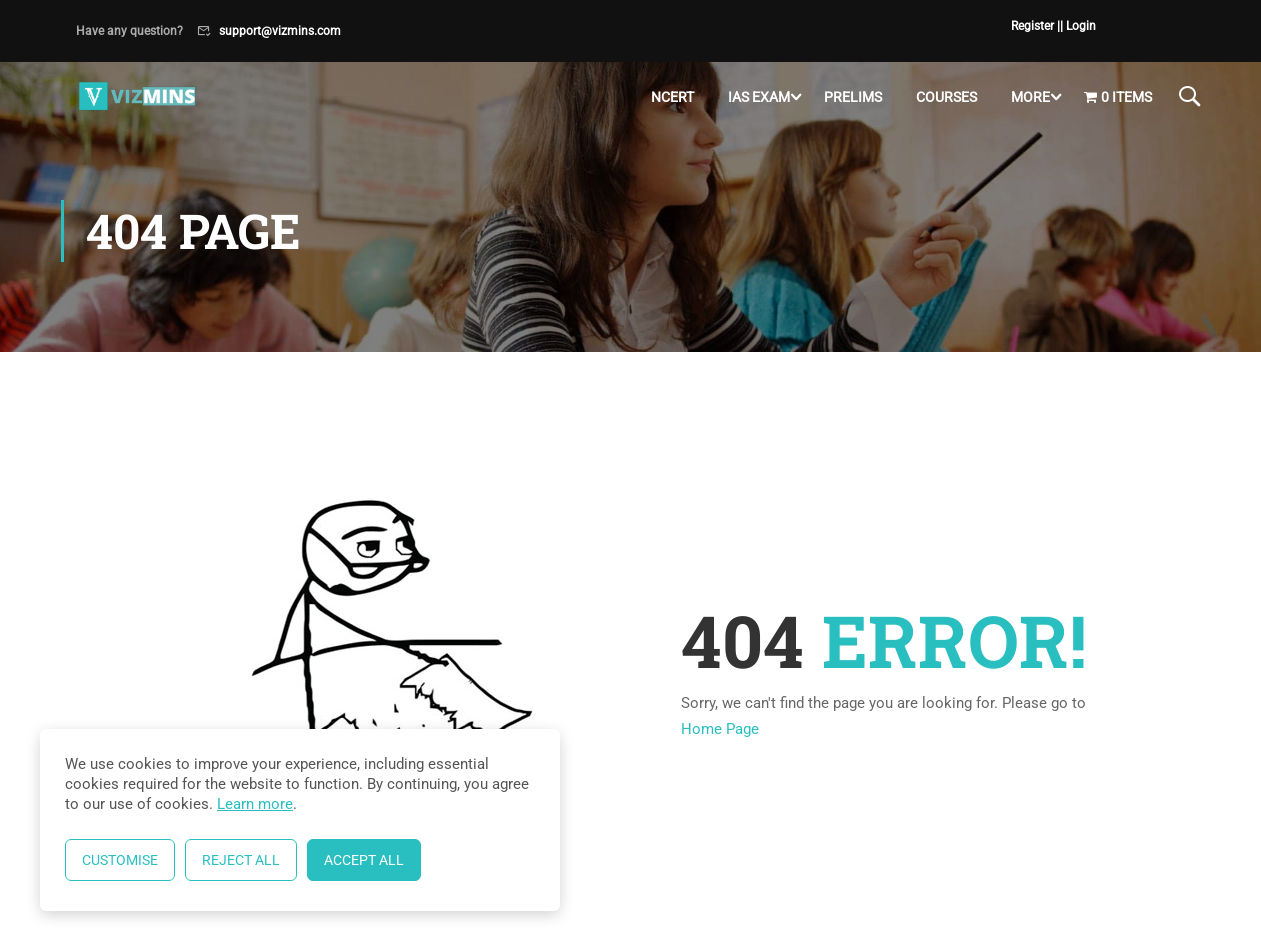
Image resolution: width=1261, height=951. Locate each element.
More (1030, 97)
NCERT (672, 97)
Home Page (720, 729)
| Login (1078, 26)
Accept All (364, 860)
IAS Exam (759, 97)
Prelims (853, 97)
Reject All (241, 860)
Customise (120, 860)
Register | (1035, 26)
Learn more (255, 804)
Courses (946, 97)
